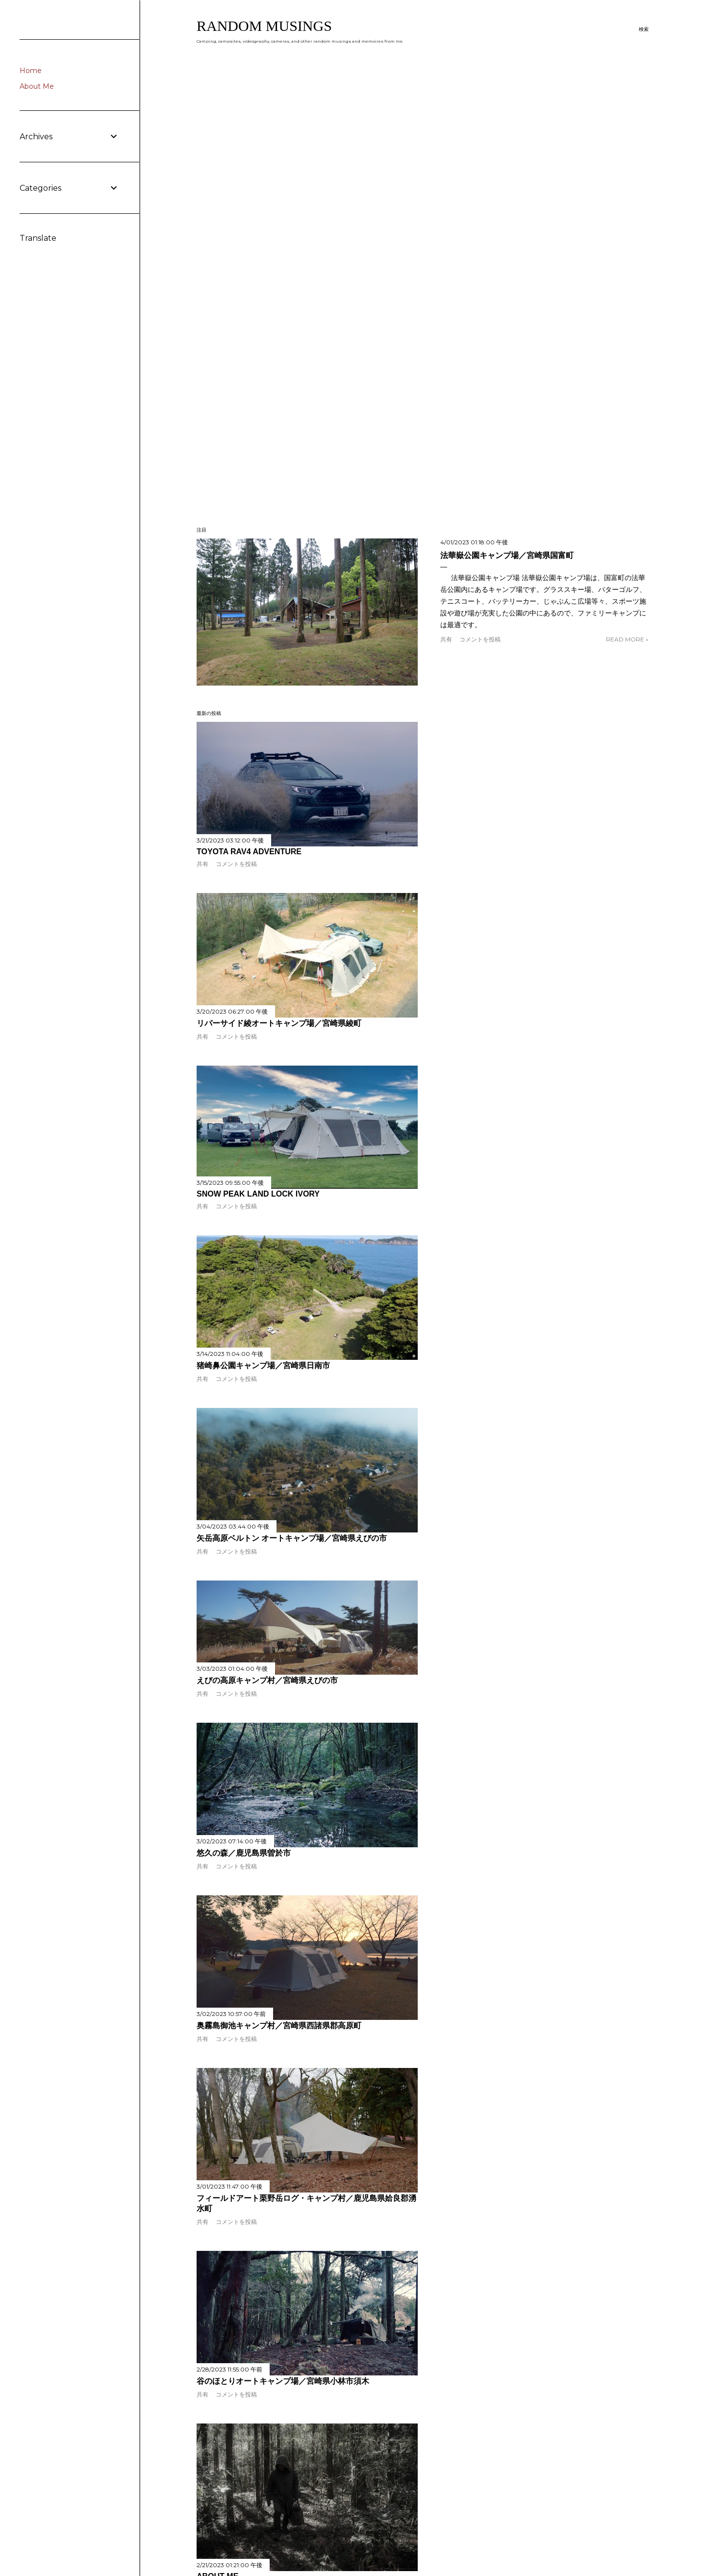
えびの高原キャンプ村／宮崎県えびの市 (267, 1680)
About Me (37, 86)
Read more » (627, 639)
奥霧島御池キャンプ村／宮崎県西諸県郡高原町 (279, 2025)
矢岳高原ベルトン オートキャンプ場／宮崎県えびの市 (292, 1538)
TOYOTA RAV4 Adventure (249, 851)
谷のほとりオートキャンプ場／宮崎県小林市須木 (283, 2381)
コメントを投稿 (480, 639)
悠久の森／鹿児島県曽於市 (244, 1853)
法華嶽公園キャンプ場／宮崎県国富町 (507, 555)
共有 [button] (446, 639)
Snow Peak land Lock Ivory (258, 1194)
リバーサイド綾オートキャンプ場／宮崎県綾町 (279, 1023)
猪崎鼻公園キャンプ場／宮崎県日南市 (263, 1365)
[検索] (644, 29)
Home (31, 70)
